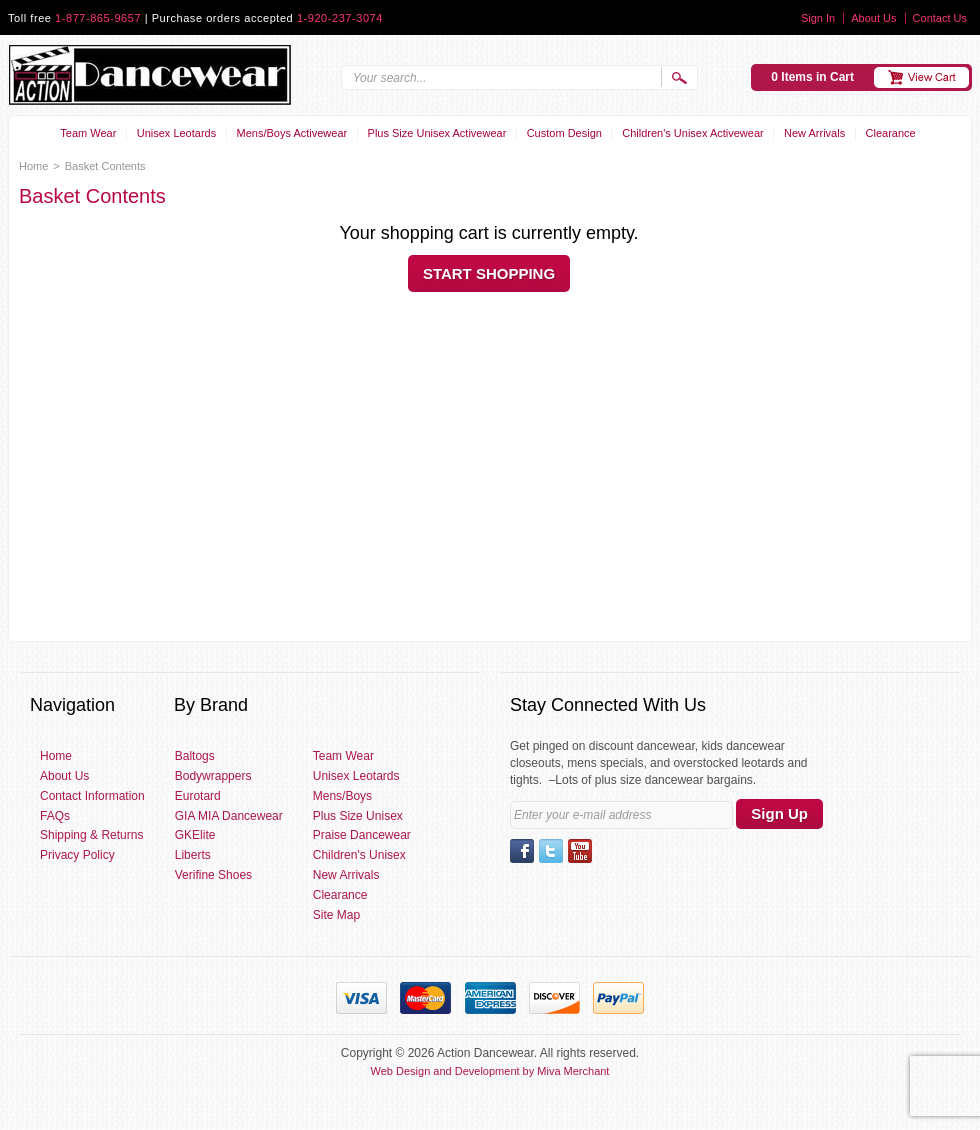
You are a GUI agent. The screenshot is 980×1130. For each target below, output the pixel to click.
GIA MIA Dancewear (229, 816)
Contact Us (940, 18)
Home (33, 166)
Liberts (193, 855)
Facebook (522, 851)
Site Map (336, 915)
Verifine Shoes (213, 875)
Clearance (891, 133)
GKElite (195, 835)
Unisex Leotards (177, 133)
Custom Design (564, 133)
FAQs (55, 816)
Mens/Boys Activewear (292, 133)
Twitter (551, 851)
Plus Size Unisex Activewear (437, 133)
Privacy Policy (77, 855)
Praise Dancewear (362, 835)
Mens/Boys (342, 796)
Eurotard (198, 796)
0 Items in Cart (812, 77)
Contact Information (92, 796)
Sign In (818, 18)
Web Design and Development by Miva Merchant (490, 1071)
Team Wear (88, 133)
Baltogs (195, 756)
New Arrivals (814, 133)
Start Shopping (489, 273)
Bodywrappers (213, 776)
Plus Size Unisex (358, 816)
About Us (873, 18)
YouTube (580, 851)
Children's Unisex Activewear (693, 133)
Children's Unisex (359, 855)
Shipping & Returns (91, 835)
